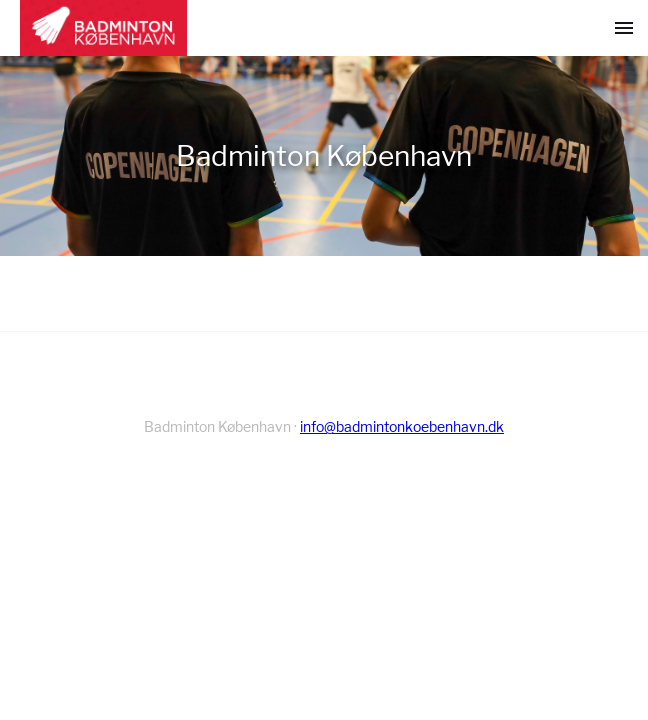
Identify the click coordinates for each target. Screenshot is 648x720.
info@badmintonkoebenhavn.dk (402, 426)
